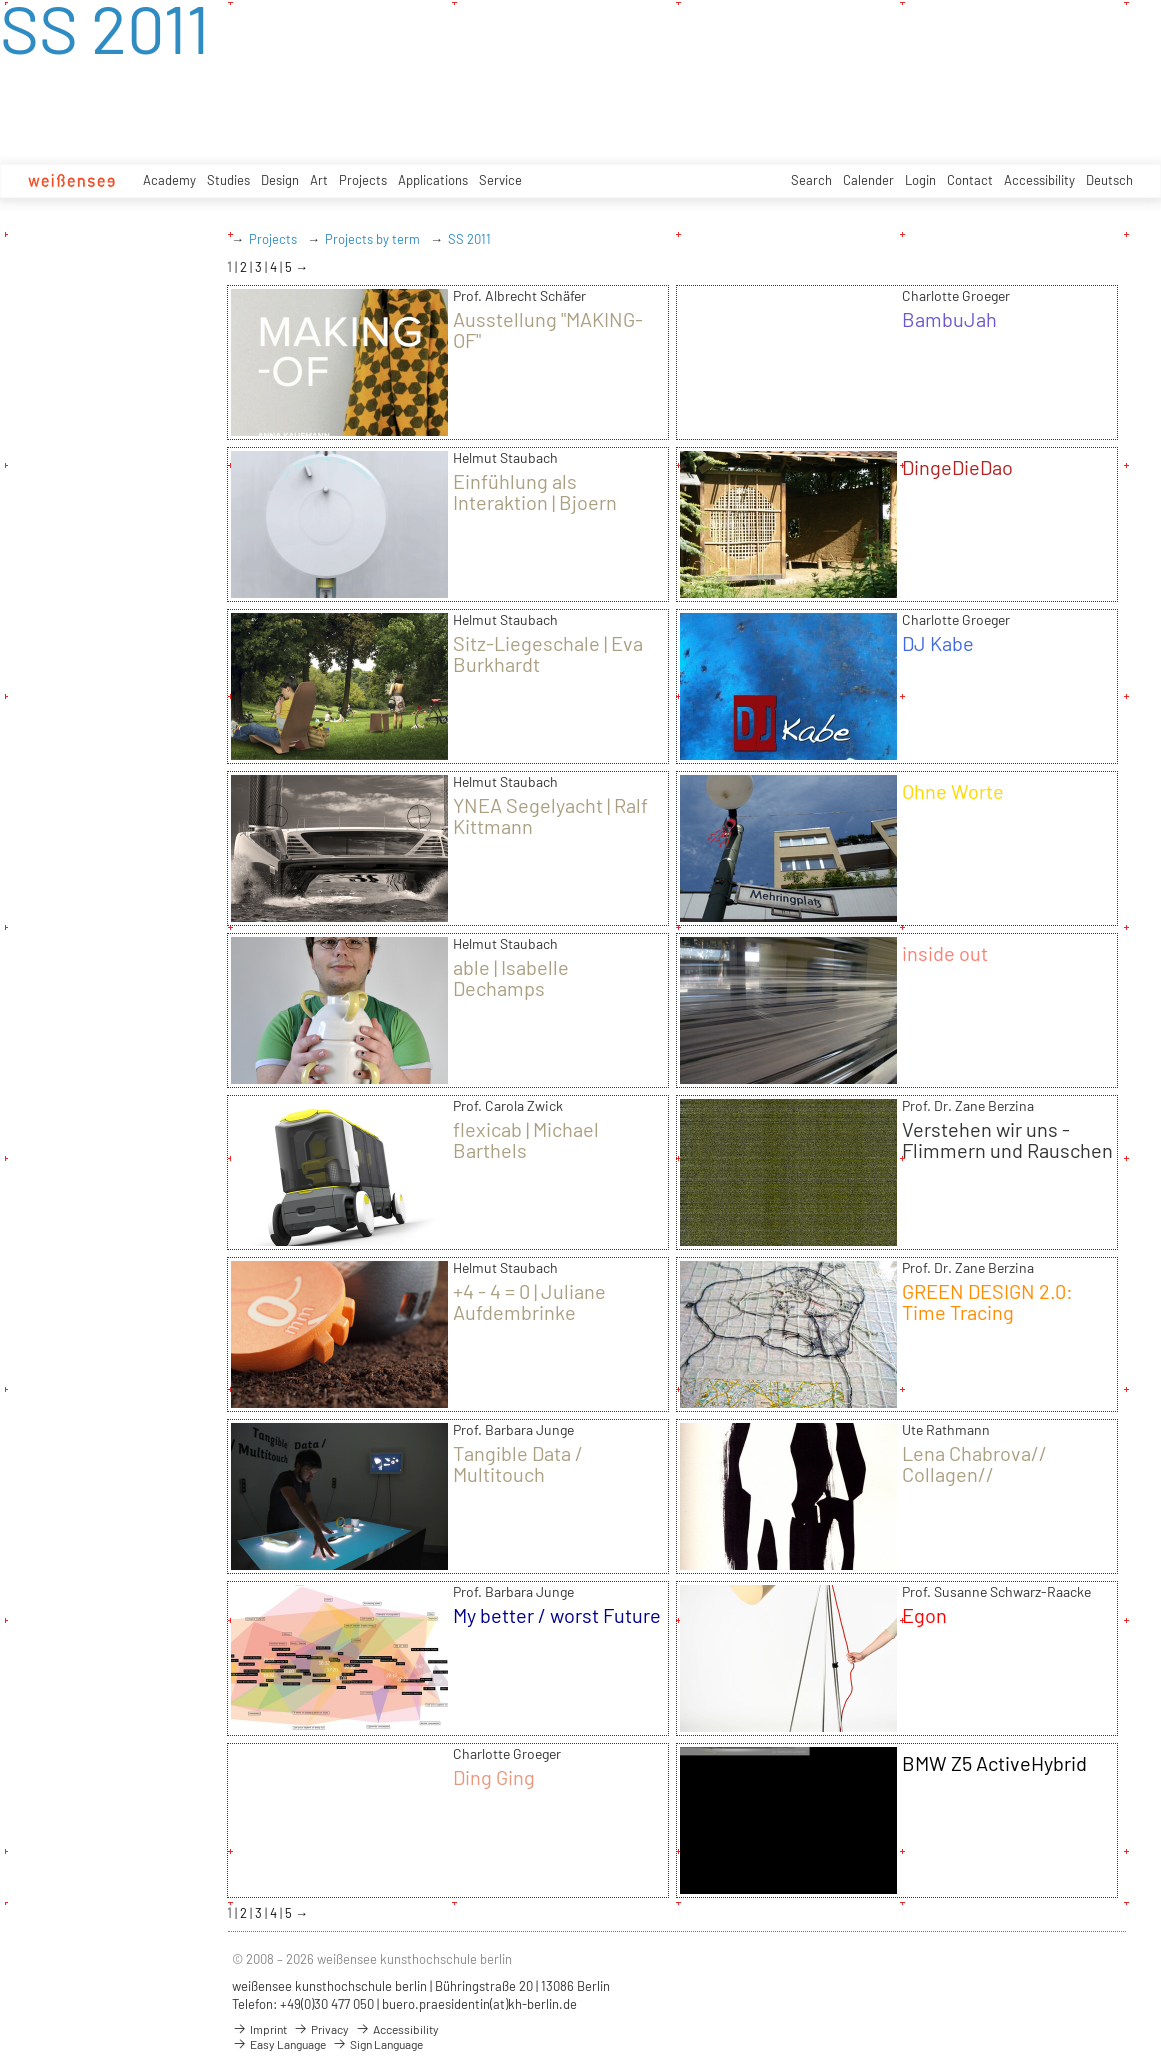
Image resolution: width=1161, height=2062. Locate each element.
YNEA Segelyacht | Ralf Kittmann (550, 815)
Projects (363, 180)
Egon (924, 1615)
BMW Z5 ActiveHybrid (994, 1763)
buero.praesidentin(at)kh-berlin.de (479, 2004)
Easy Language (279, 2044)
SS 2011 (469, 239)
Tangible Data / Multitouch (518, 1463)
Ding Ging (494, 1777)
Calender (868, 180)
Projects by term (372, 239)
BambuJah (949, 319)
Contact (970, 180)
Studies (228, 180)
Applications (433, 180)
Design (280, 180)
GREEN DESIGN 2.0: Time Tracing (987, 1301)
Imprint (259, 2029)
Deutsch (1109, 180)
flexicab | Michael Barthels (526, 1139)
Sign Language (377, 2044)
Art (319, 180)
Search (811, 180)
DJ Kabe (938, 643)
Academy (169, 180)
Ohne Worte (953, 791)
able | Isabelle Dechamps (511, 977)
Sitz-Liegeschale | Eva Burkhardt (548, 653)
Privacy (321, 2029)
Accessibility (1039, 180)
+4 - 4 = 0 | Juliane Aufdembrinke (529, 1301)
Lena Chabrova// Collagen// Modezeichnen (974, 1474)
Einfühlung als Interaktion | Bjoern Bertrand (535, 502)
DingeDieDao (957, 467)
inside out (945, 953)
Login (920, 180)
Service (500, 180)
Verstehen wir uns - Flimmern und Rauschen (1007, 1139)
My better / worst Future (557, 1615)
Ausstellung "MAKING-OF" (548, 329)
